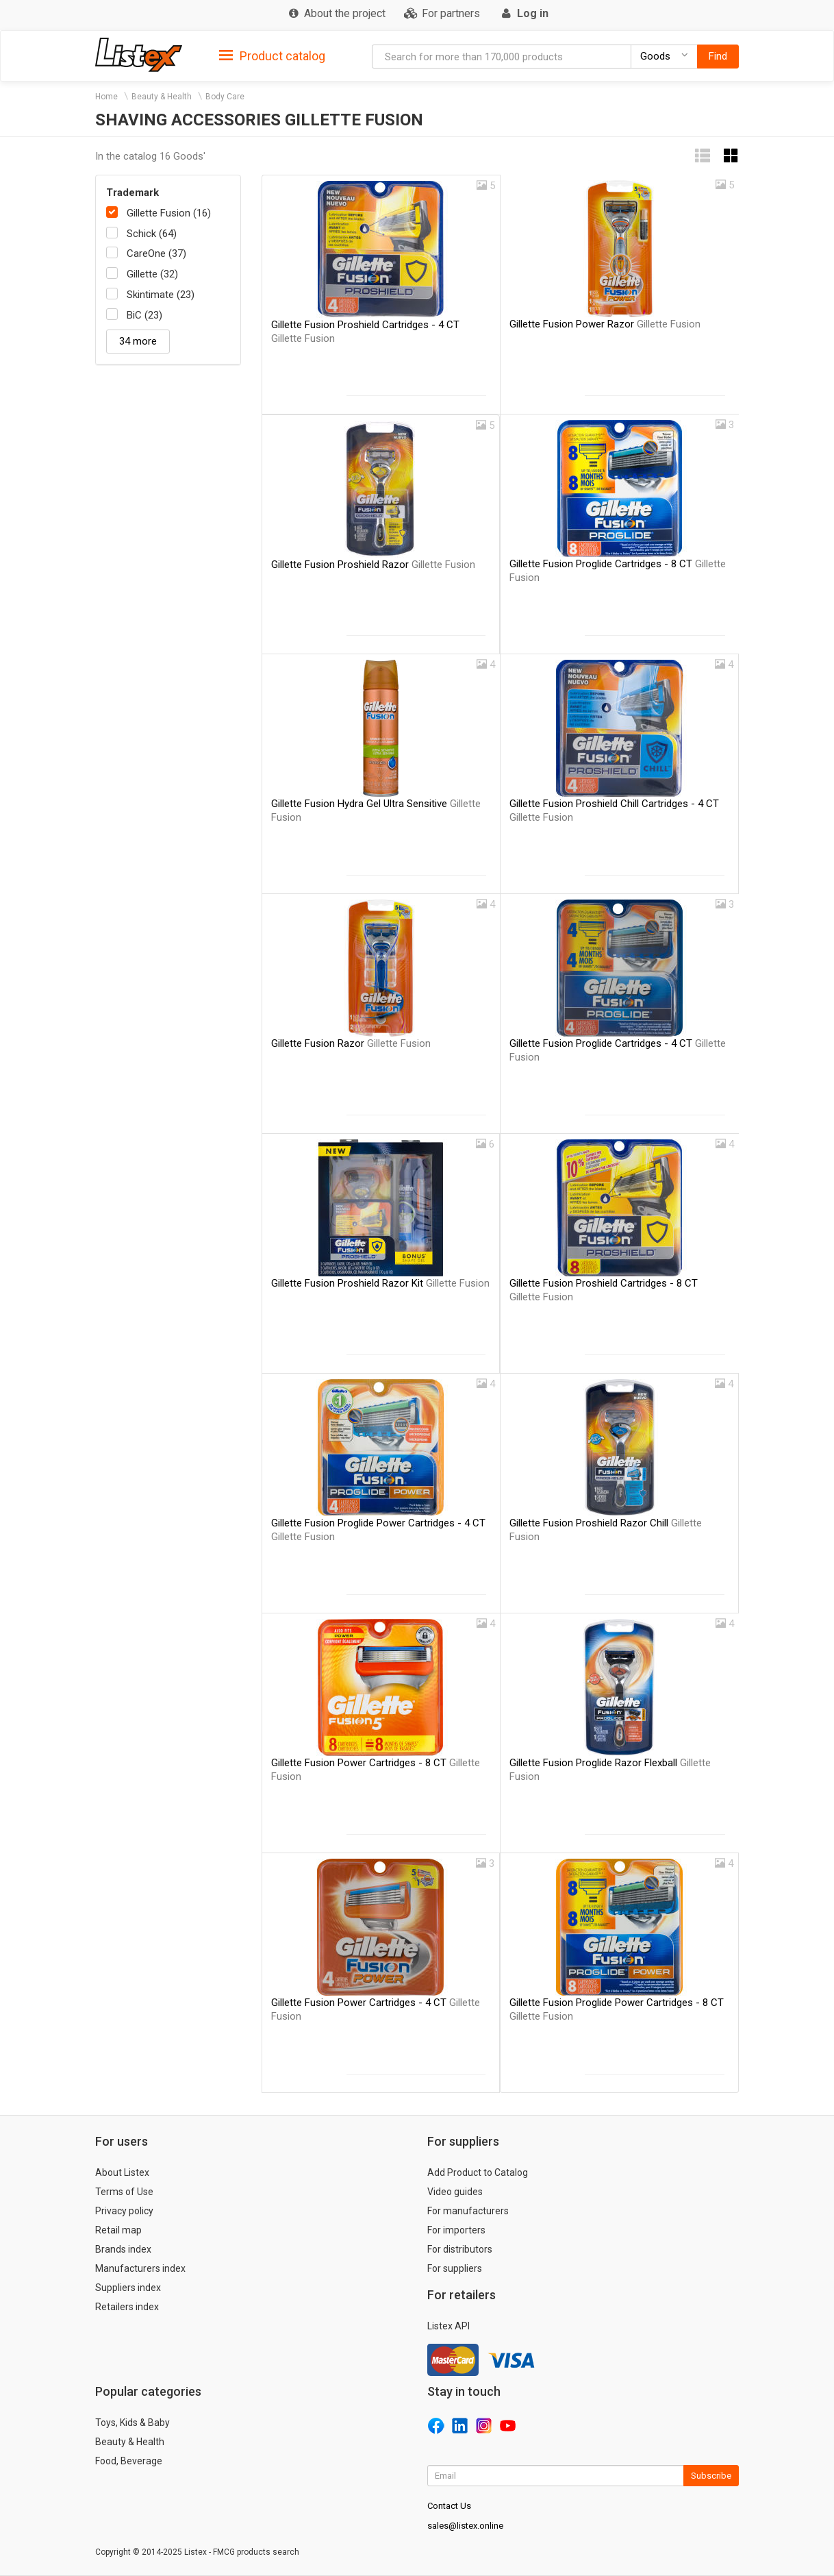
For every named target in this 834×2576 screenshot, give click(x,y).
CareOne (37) (156, 253)
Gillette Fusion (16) (169, 213)
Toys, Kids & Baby (132, 2422)
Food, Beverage (128, 2460)
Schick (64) (152, 233)
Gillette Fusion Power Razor (604, 324)
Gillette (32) (152, 274)
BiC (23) (144, 315)
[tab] (272, 55)
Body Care (224, 96)
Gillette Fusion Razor (351, 1043)
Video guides (455, 2191)
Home (106, 96)
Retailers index (127, 2306)
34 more (138, 341)
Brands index (123, 2249)
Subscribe (711, 2475)
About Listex (122, 2172)
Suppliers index (128, 2287)
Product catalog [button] (272, 56)
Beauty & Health (161, 96)
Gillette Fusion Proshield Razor (373, 564)
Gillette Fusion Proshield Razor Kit (380, 1283)
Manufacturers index (140, 2268)
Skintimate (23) (160, 294)
